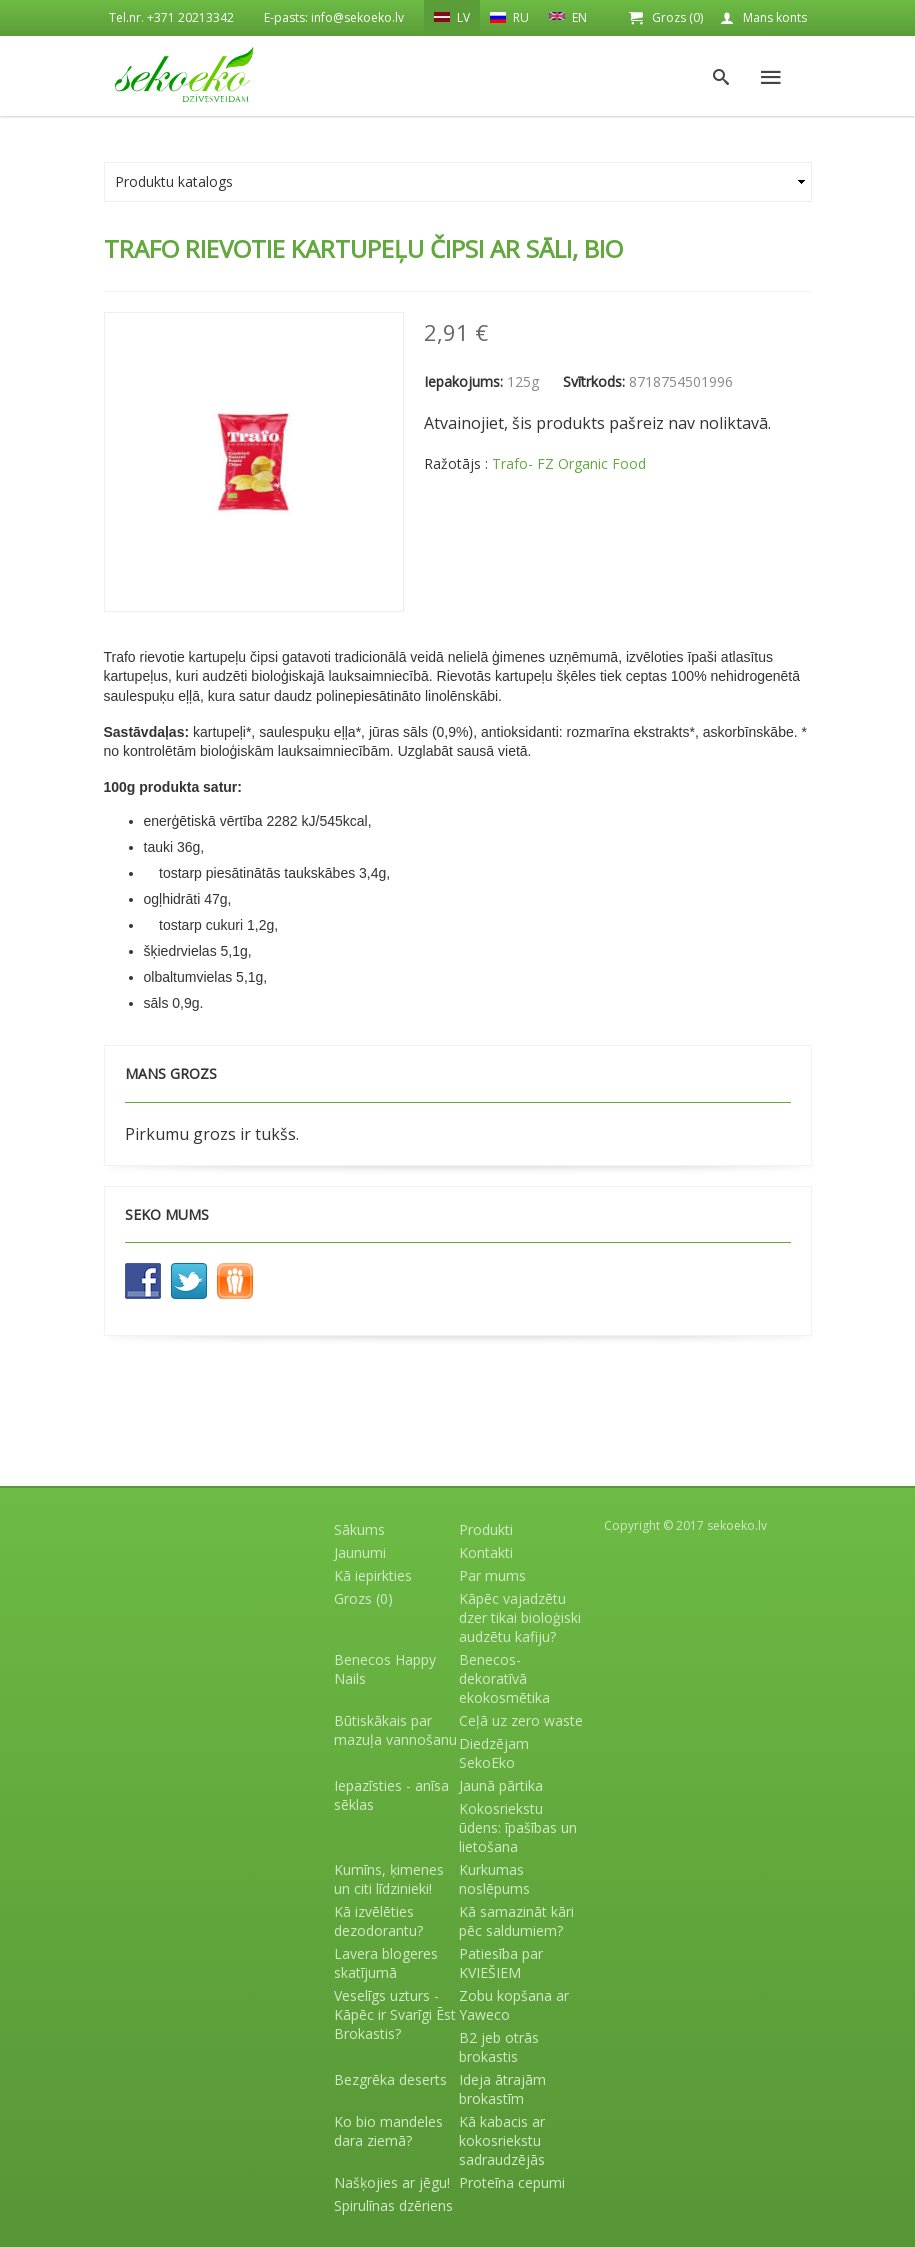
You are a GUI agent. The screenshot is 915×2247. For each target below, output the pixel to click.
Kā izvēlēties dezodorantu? (378, 1921)
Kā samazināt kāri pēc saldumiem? (516, 1921)
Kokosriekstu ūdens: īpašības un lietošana (518, 1827)
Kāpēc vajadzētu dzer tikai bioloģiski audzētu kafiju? (520, 1617)
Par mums (492, 1575)
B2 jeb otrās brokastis (499, 2047)
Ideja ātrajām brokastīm (502, 2089)
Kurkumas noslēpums (494, 1879)
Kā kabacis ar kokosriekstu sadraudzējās (502, 2140)
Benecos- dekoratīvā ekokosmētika (504, 1678)
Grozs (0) (677, 17)
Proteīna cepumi (512, 2182)
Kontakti (486, 1552)
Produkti (486, 1529)
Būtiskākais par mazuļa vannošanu (395, 1730)
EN (568, 16)
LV (452, 17)
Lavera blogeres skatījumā (386, 1963)
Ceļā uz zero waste (521, 1720)
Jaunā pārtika (501, 1785)
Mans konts (775, 17)
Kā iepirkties (373, 1575)
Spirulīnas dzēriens (393, 2205)
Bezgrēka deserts (390, 2079)
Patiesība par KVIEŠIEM (501, 1963)
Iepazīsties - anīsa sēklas (391, 1795)
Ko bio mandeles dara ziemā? (388, 2131)
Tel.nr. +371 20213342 (171, 17)
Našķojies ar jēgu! (392, 2182)
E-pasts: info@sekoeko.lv (334, 17)
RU (509, 17)
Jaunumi (360, 1552)
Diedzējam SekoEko (494, 1753)
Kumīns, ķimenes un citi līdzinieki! (389, 1879)
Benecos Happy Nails (385, 1669)
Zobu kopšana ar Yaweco (514, 2005)
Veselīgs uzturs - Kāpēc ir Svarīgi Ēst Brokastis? (395, 2014)
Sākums (359, 1529)
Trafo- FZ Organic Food (569, 463)
